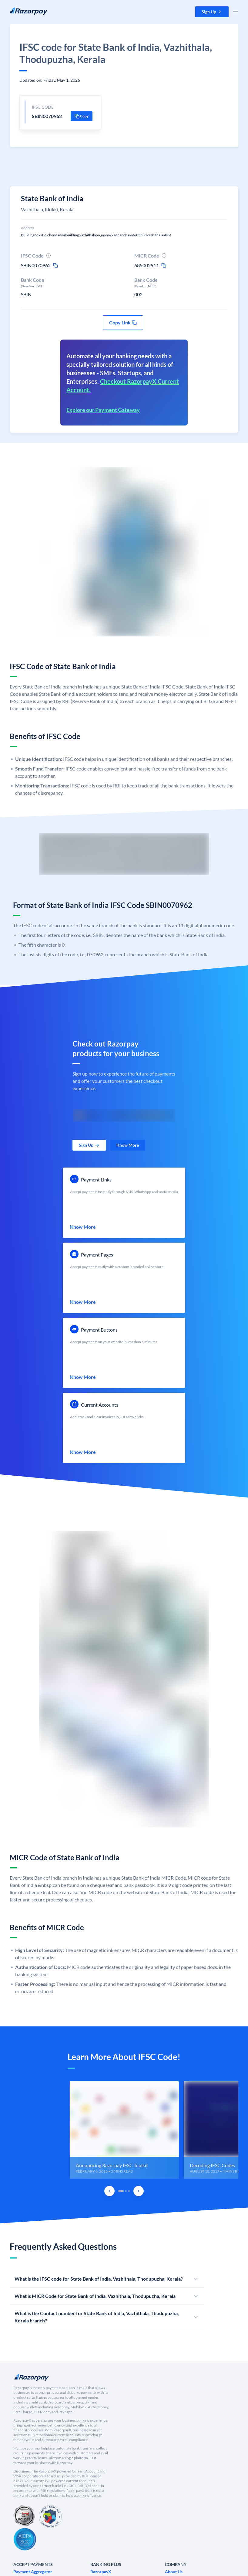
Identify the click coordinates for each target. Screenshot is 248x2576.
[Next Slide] (138, 2191)
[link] (89, 1145)
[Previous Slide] (109, 2191)
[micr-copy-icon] (163, 265)
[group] (124, 2130)
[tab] (121, 2191)
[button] (212, 11)
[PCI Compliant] (24, 2516)
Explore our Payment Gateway (103, 409)
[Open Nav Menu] (235, 11)
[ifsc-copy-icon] (55, 265)
